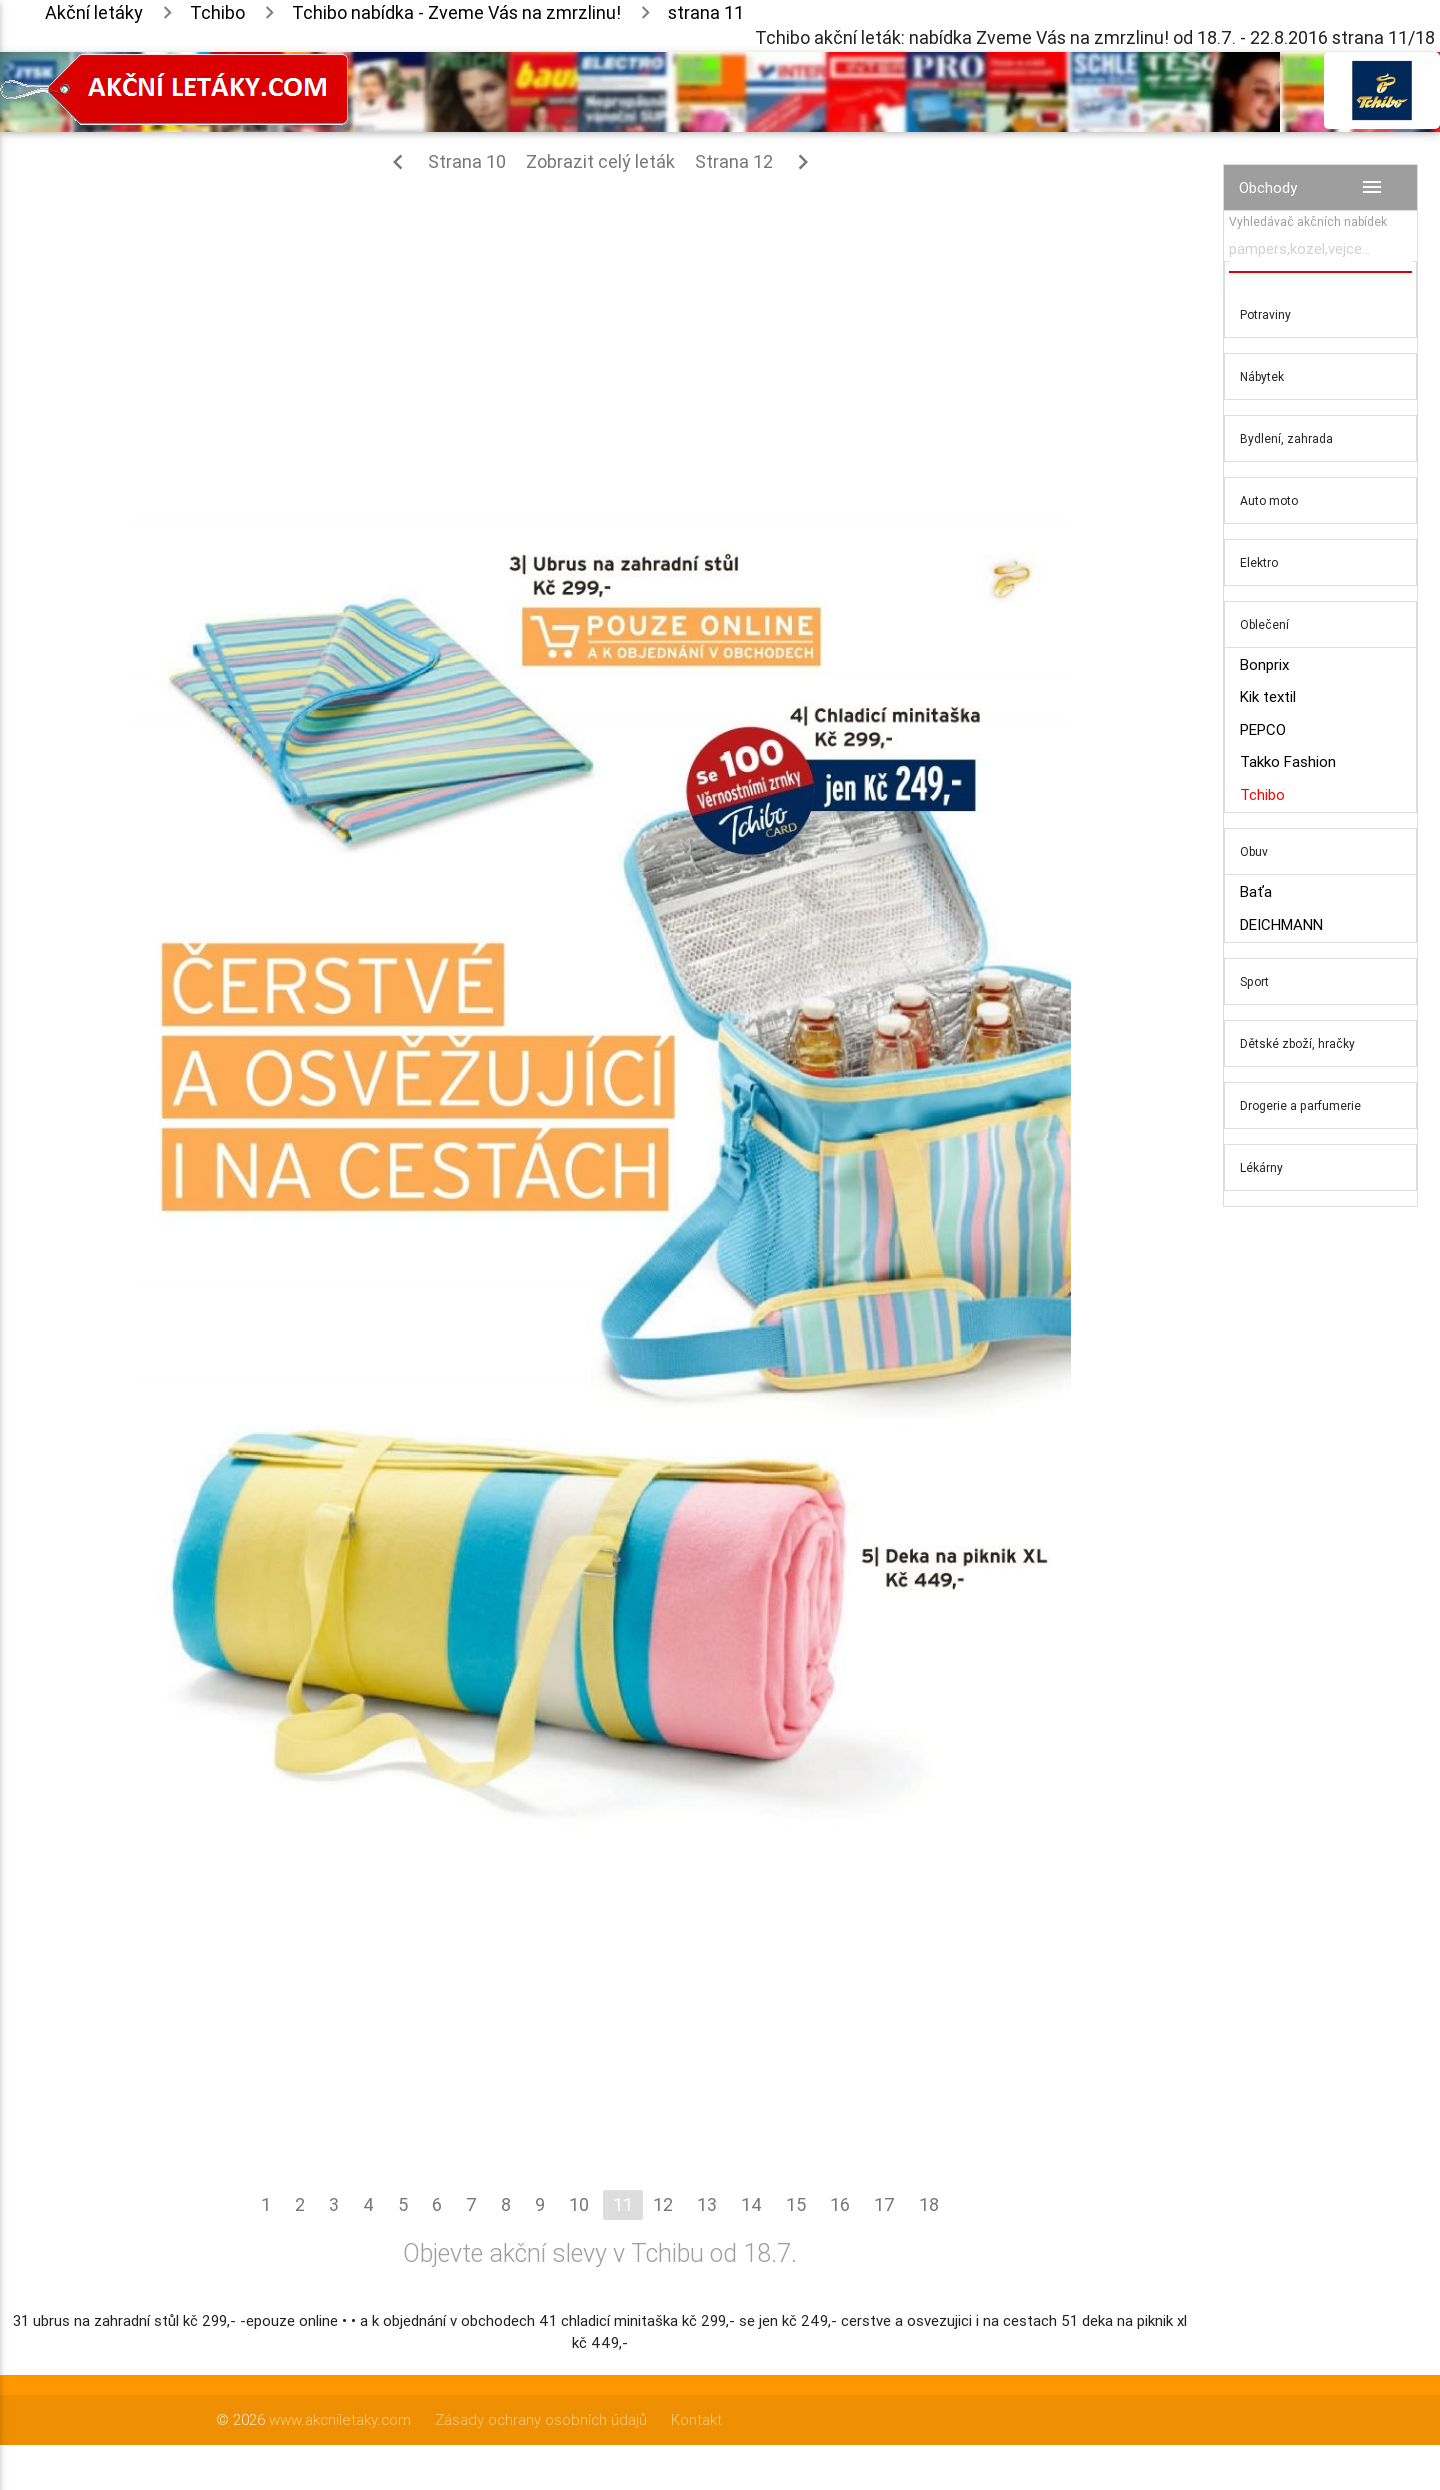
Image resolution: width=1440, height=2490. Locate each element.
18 (929, 2204)
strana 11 (706, 12)
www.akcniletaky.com (340, 2419)
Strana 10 (444, 162)
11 (623, 2204)
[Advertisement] (600, 332)
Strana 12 (756, 162)
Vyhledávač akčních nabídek (1308, 221)
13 (707, 2204)
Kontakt (696, 2419)
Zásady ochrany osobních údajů (541, 2419)
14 (751, 2204)
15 (796, 2204)
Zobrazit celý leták (600, 161)
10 (579, 2204)
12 (663, 2204)
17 (884, 2204)
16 (840, 2204)
